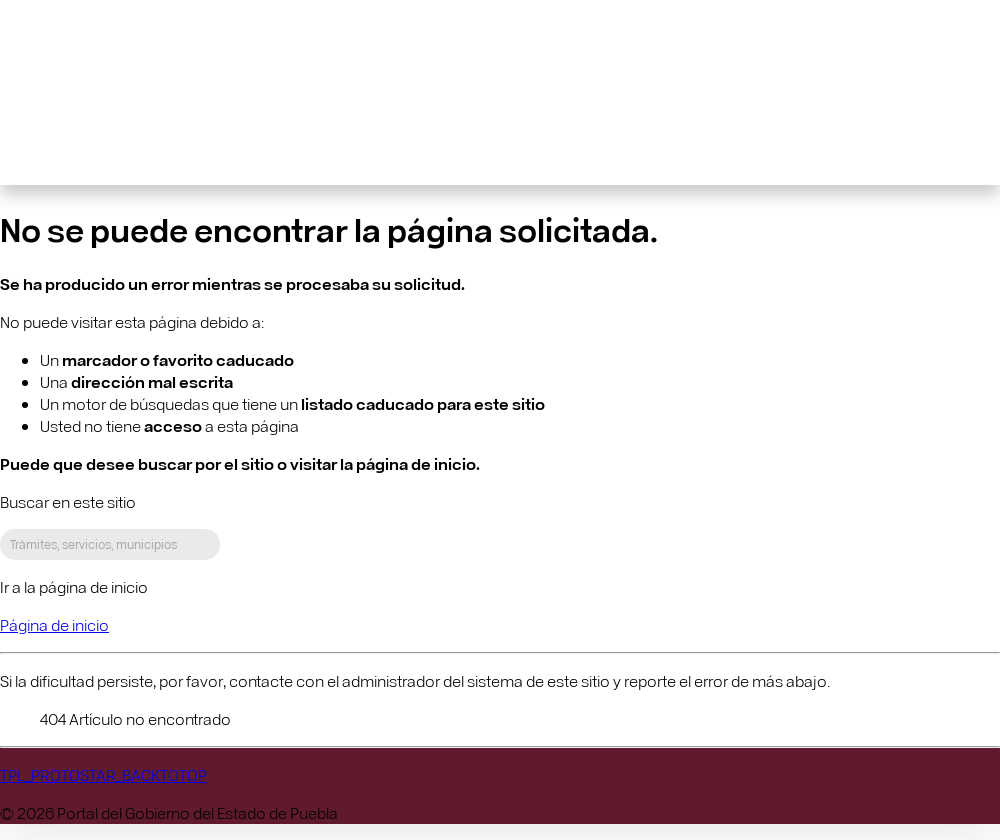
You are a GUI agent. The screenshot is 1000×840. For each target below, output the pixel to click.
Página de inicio (54, 624)
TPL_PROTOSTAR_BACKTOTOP (103, 774)
